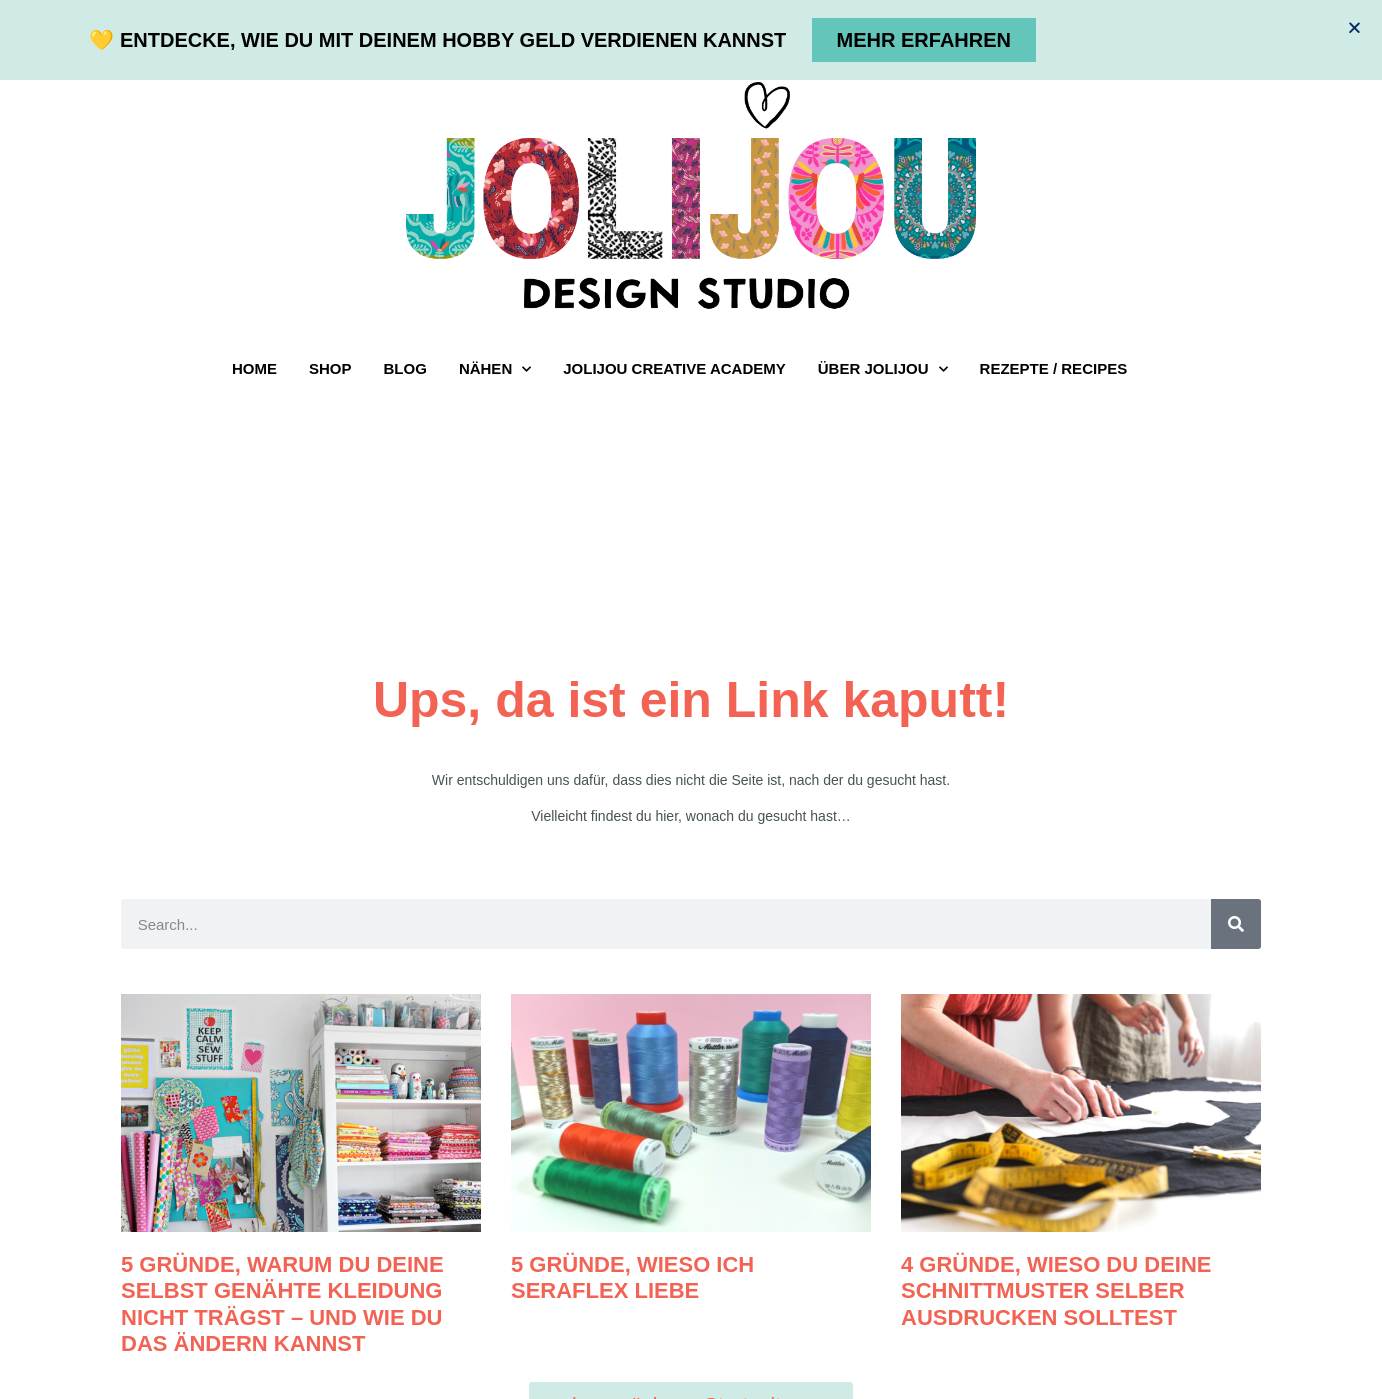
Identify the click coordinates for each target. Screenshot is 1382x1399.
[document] (691, 699)
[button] (1354, 27)
